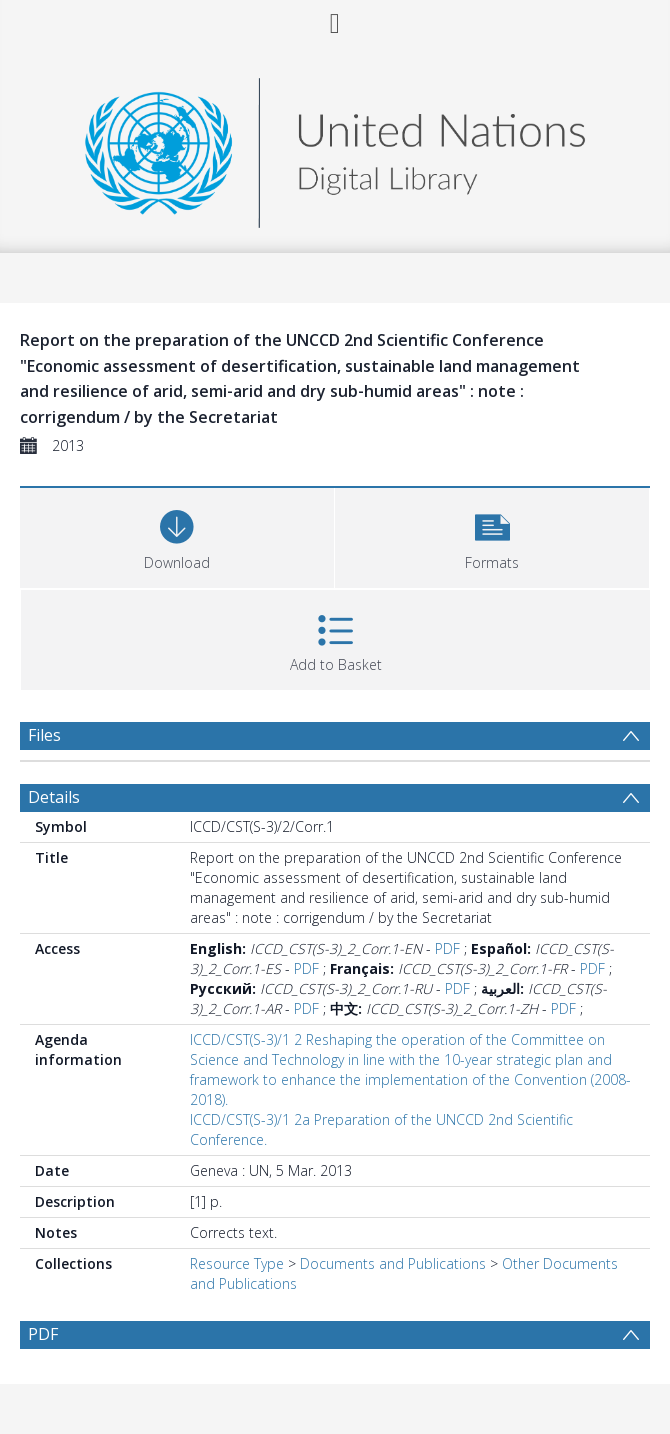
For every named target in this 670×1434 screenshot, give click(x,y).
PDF (447, 948)
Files (44, 735)
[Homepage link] (335, 147)
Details (54, 797)
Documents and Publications (393, 1263)
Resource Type (237, 1263)
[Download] (177, 535)
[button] (492, 535)
